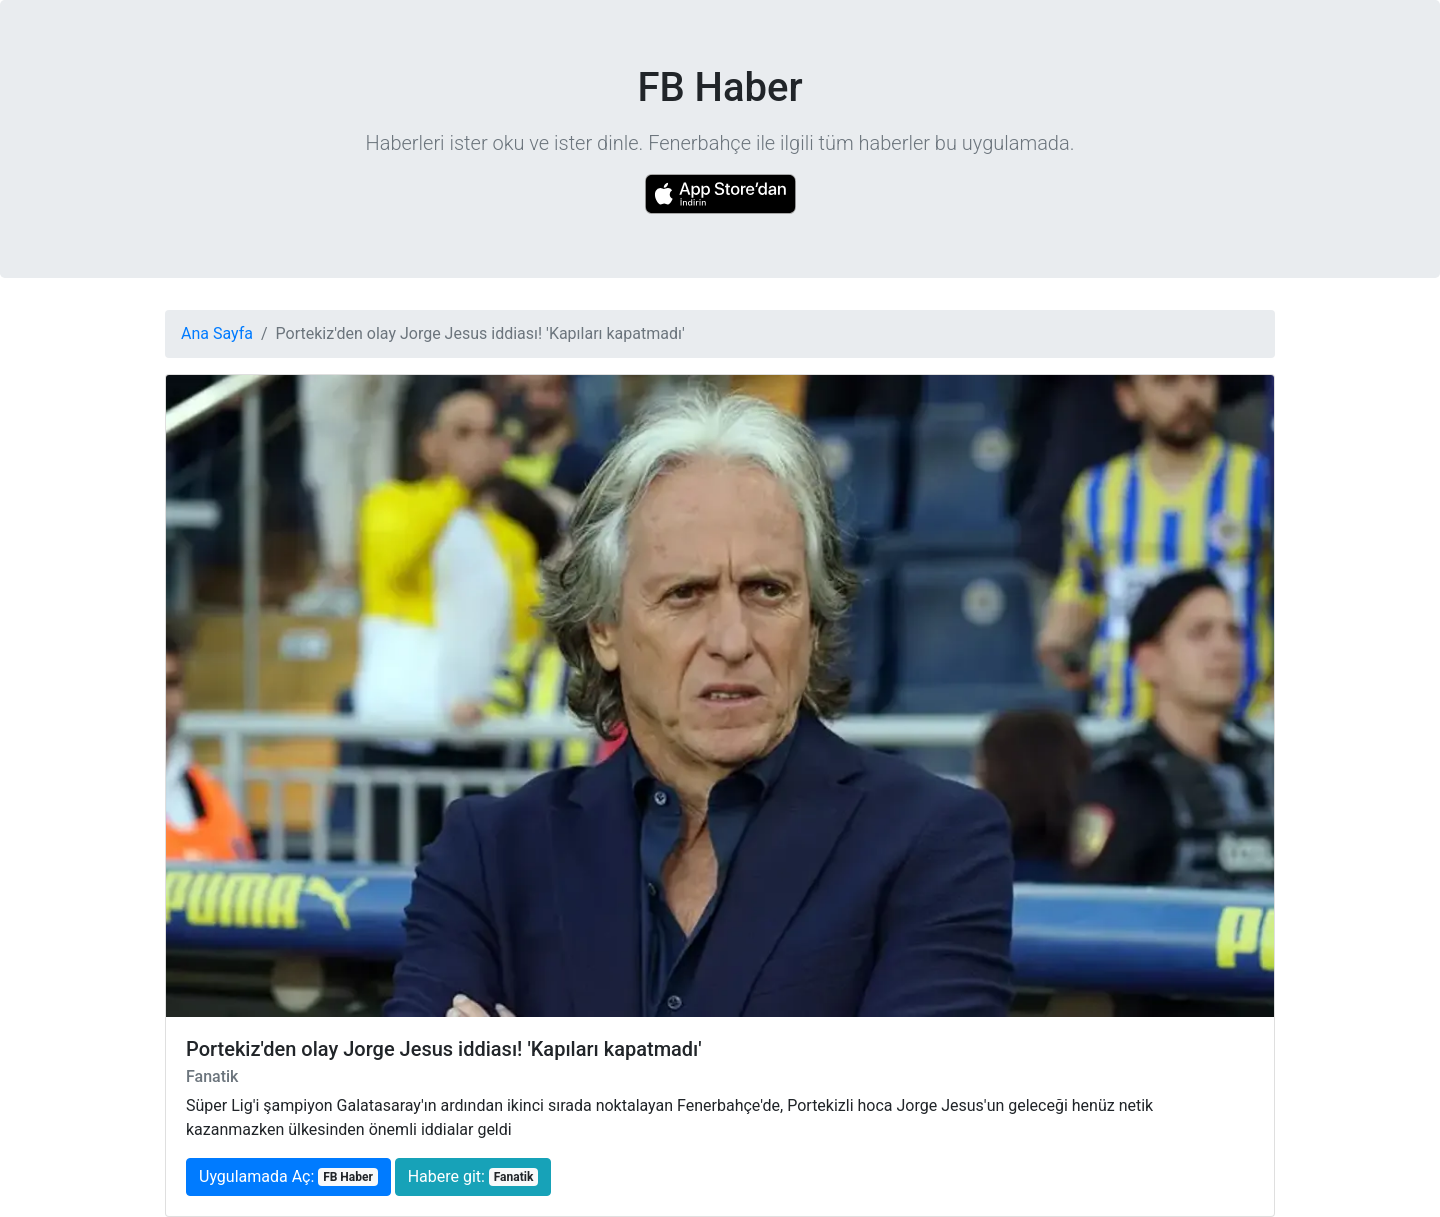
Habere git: (473, 1176)
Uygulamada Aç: (288, 1176)
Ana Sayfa (217, 333)
